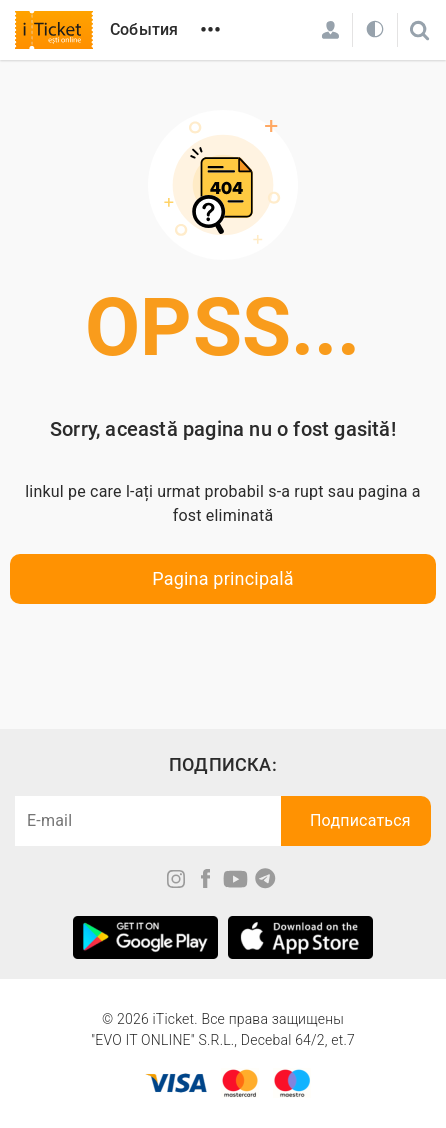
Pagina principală (223, 578)
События (144, 29)
